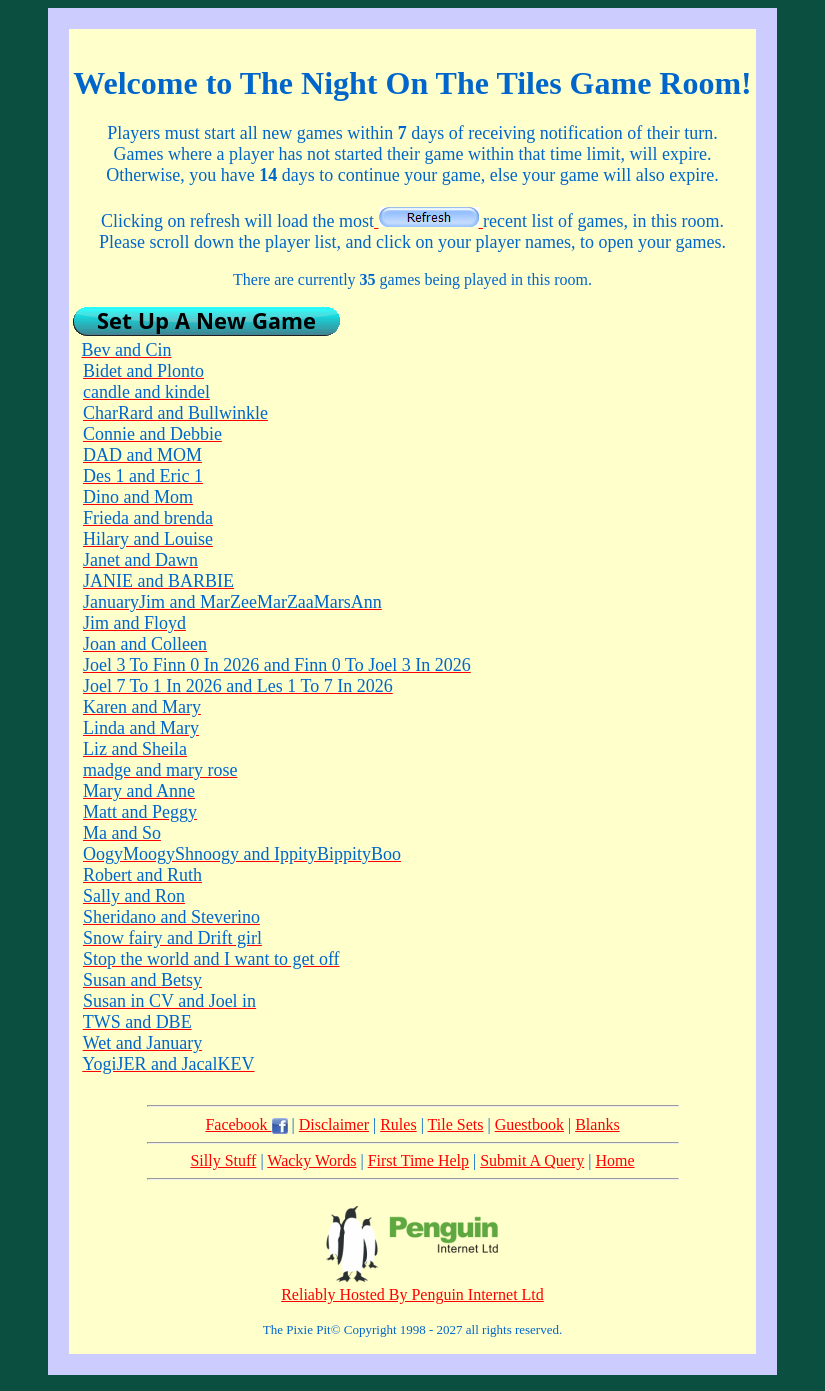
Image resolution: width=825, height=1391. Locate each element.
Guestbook (529, 1124)
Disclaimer (334, 1124)
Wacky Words (311, 1160)
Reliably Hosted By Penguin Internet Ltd (412, 1294)
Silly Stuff (223, 1160)
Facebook (246, 1124)
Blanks (597, 1124)
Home (614, 1160)
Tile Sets (456, 1124)
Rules (398, 1124)
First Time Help (418, 1160)
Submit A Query (532, 1160)
